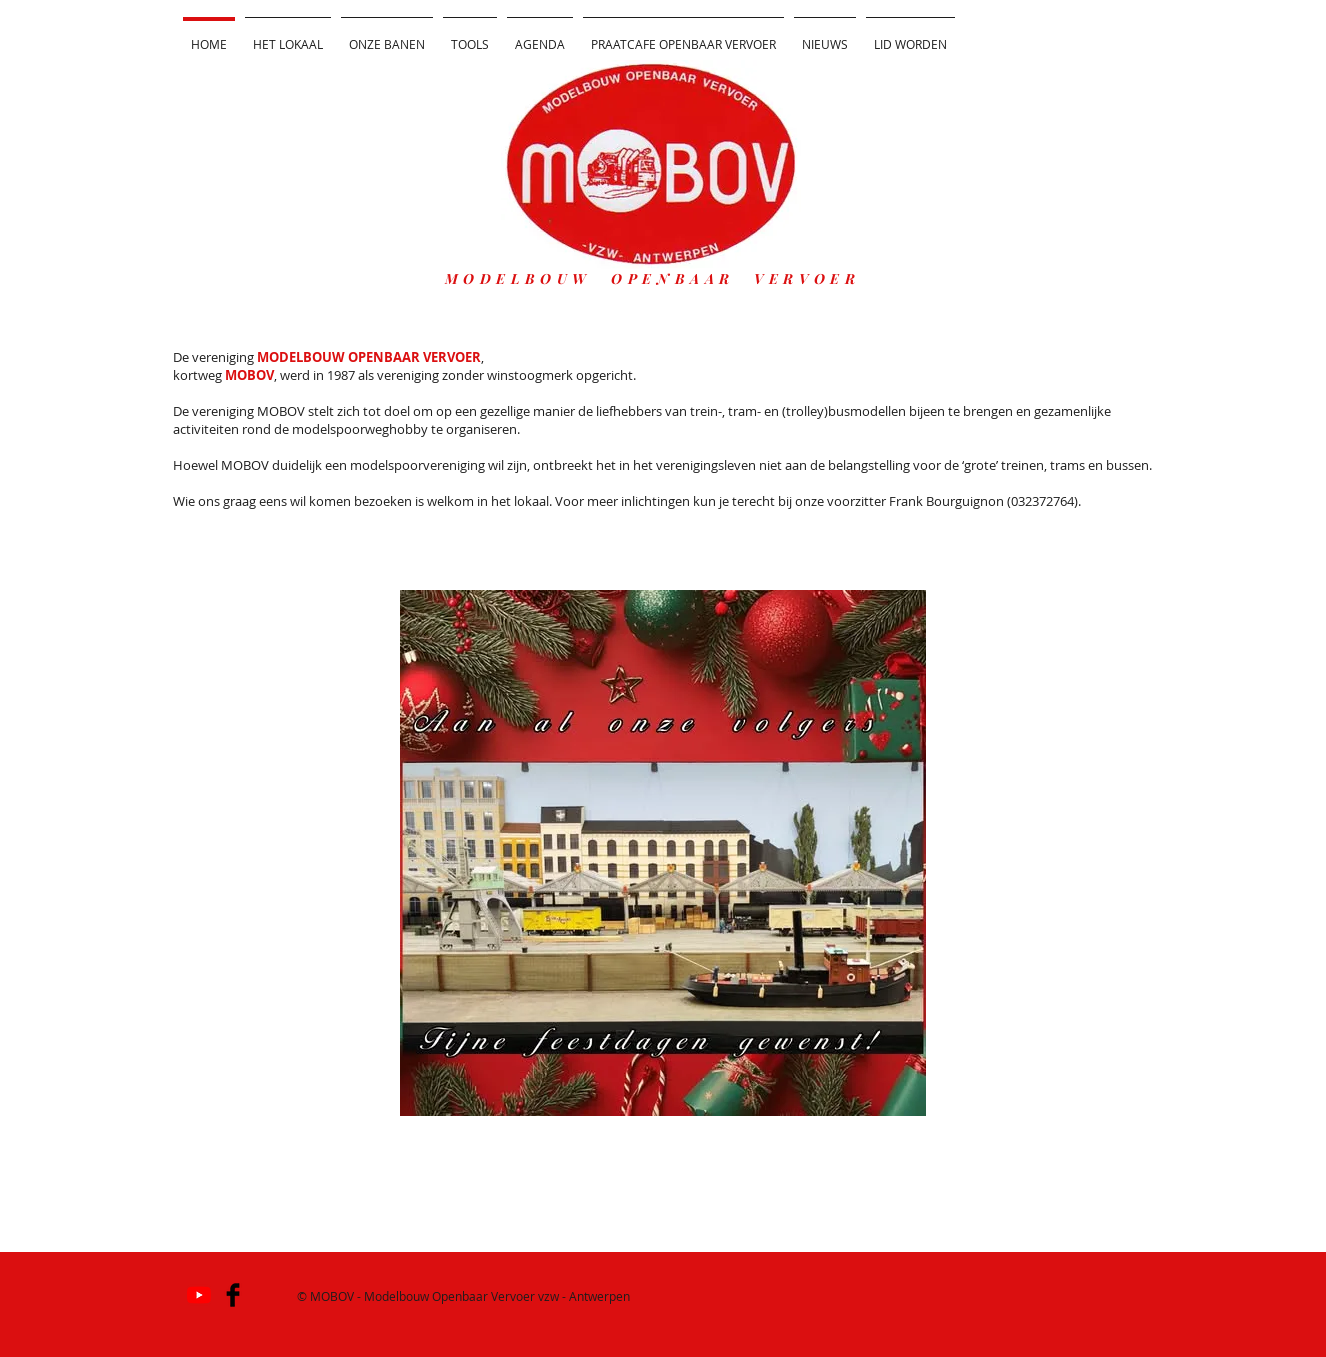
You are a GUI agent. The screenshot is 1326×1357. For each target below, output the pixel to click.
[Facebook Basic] (233, 1295)
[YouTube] (199, 1295)
